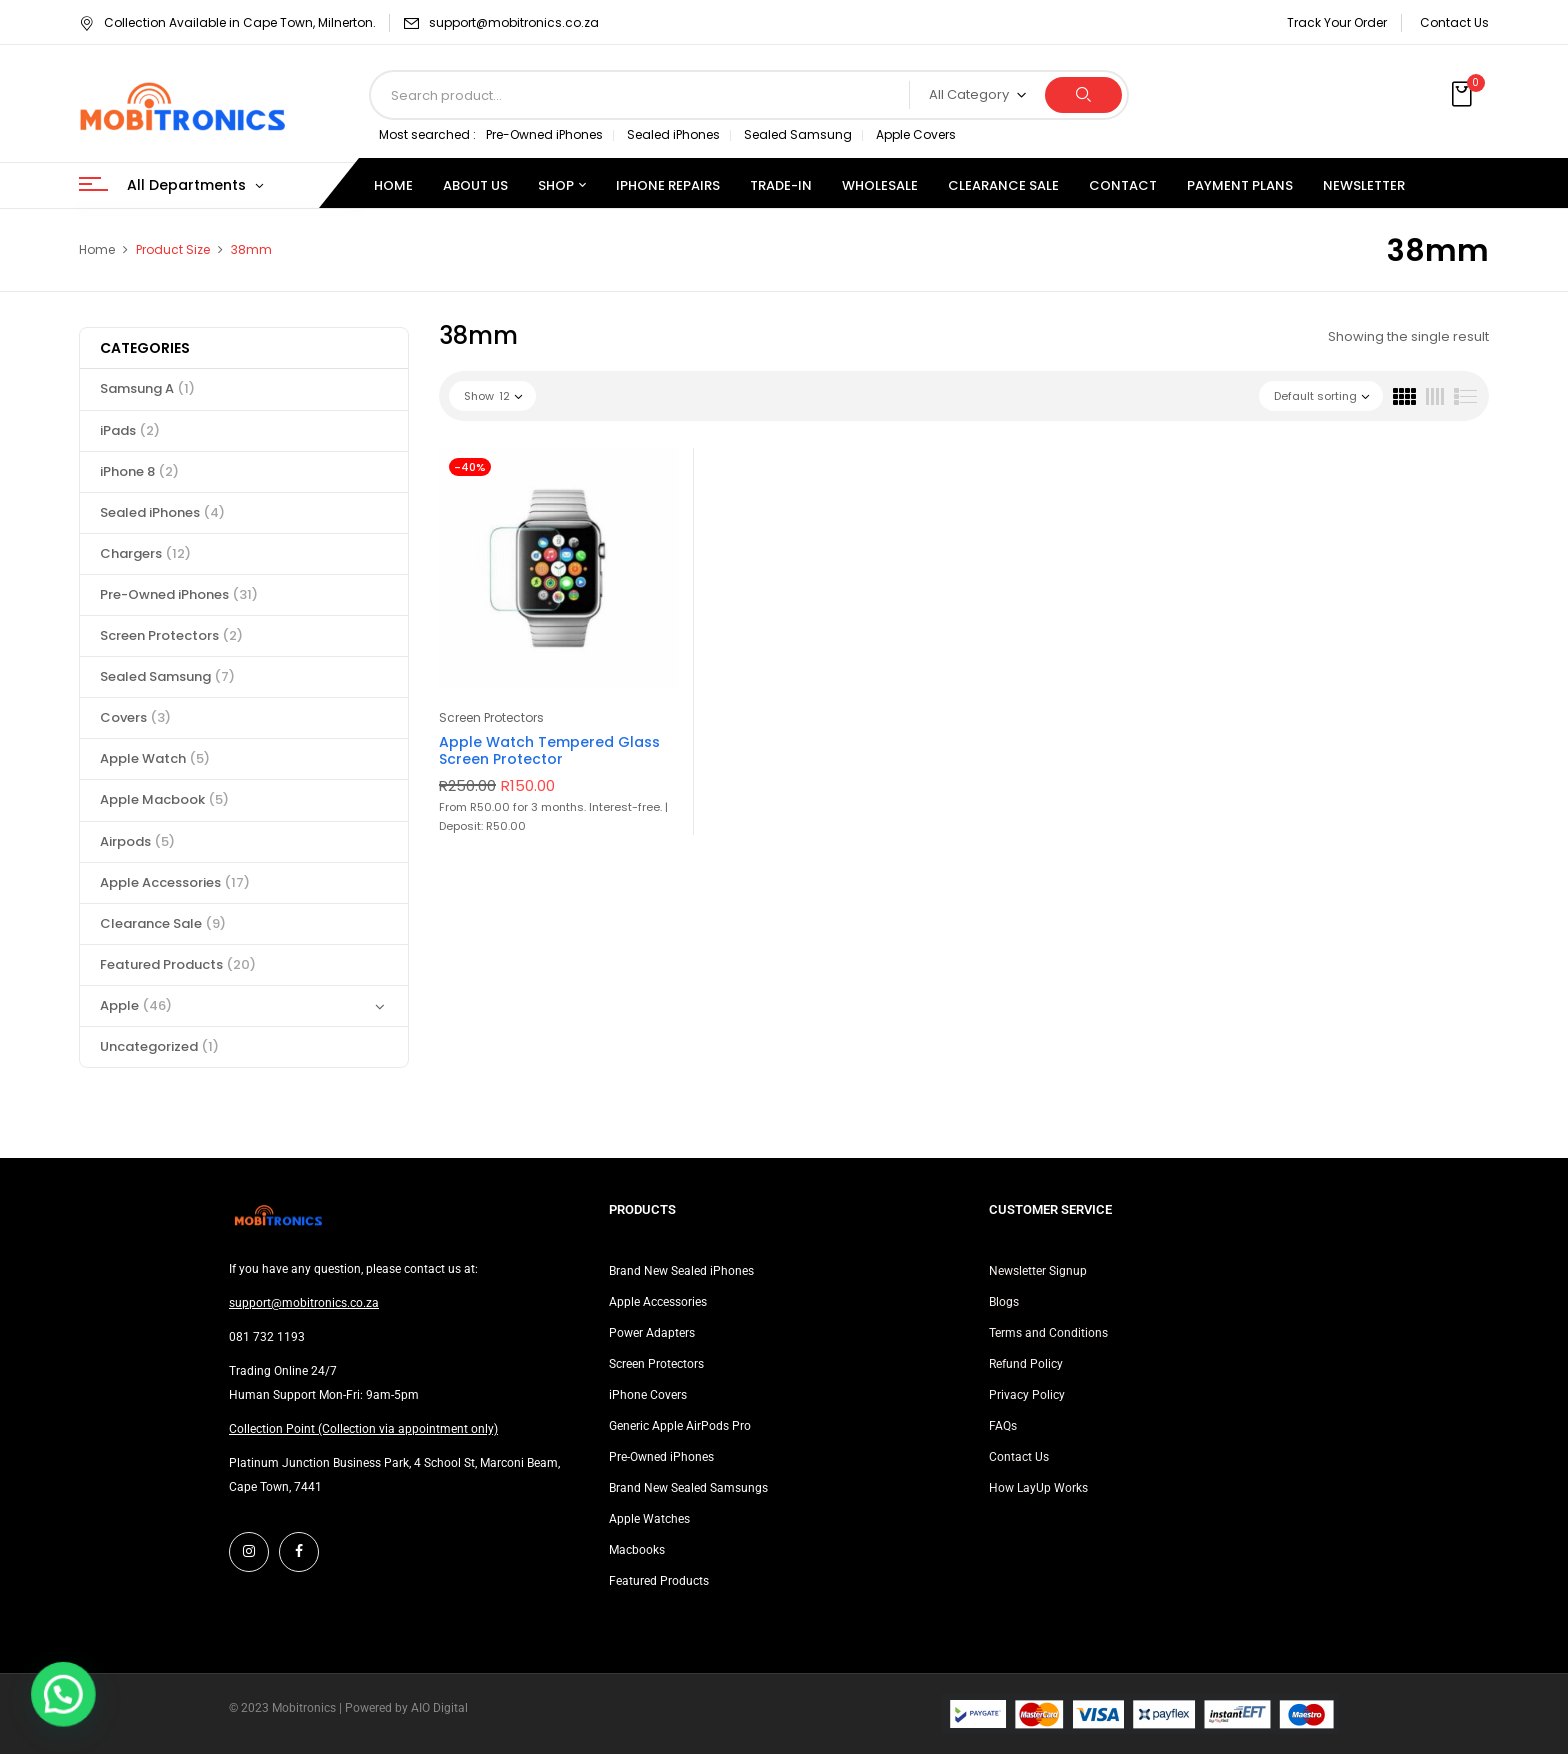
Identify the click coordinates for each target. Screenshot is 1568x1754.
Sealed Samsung (798, 134)
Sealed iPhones (673, 134)
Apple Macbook (164, 799)
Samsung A (147, 388)
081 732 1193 (267, 1337)
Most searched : (427, 134)
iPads (130, 430)
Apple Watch (155, 758)
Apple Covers (916, 134)
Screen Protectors (171, 635)
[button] (1464, 95)
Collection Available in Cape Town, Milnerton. (227, 22)
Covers (135, 717)
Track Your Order (1337, 22)
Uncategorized (159, 1046)
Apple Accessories (175, 882)
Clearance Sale (163, 923)
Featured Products (178, 964)
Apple (136, 1005)
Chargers (145, 553)
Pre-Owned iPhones (544, 134)
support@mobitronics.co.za (514, 22)
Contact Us (1454, 22)
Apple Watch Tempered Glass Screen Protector (549, 750)
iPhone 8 (139, 471)
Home (97, 249)
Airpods (137, 841)
